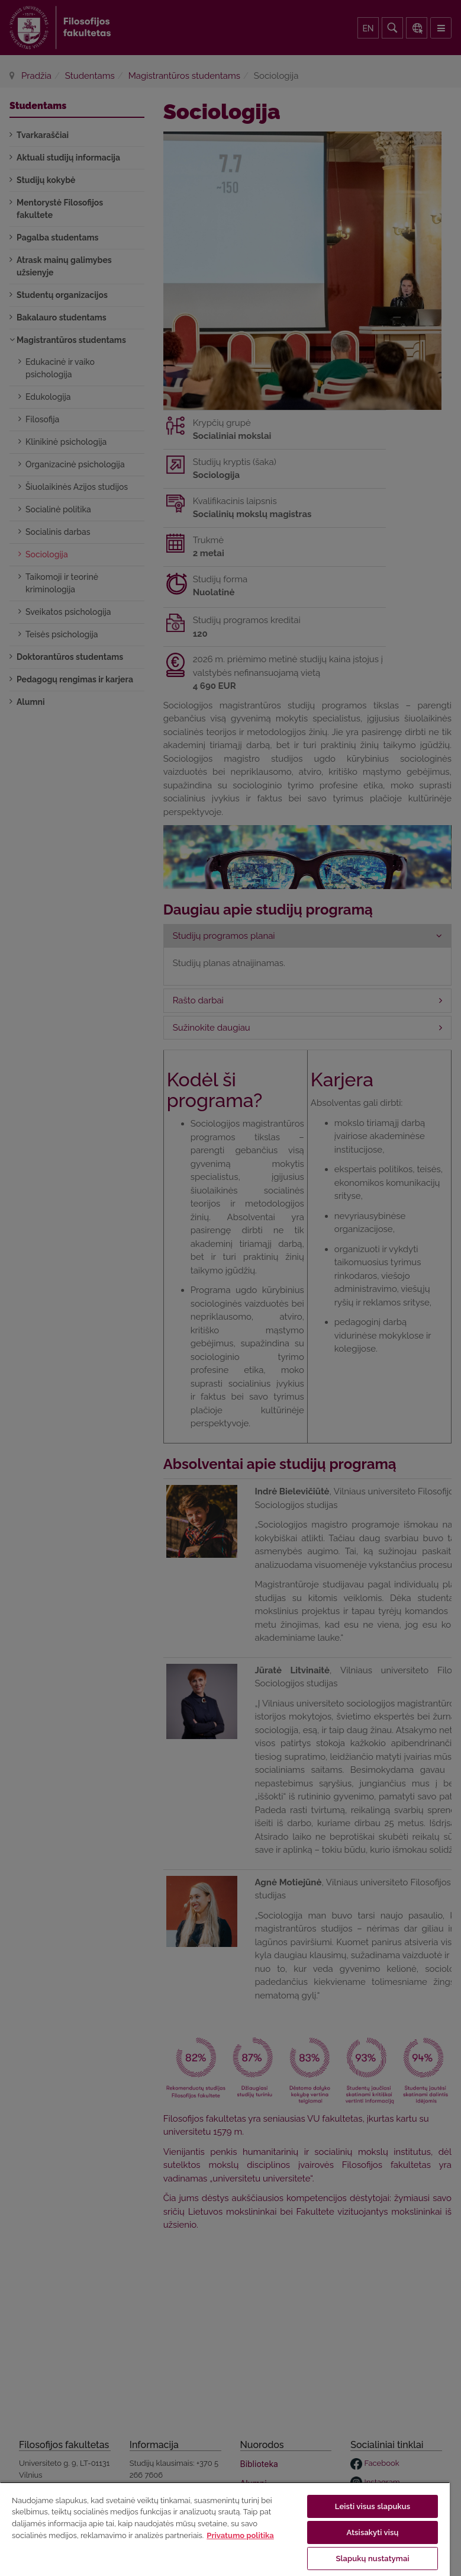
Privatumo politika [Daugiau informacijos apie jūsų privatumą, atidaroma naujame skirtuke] (240, 2535)
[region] (225, 2529)
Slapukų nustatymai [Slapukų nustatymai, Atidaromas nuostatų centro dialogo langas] (372, 2558)
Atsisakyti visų (373, 2532)
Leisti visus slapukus (373, 2506)
